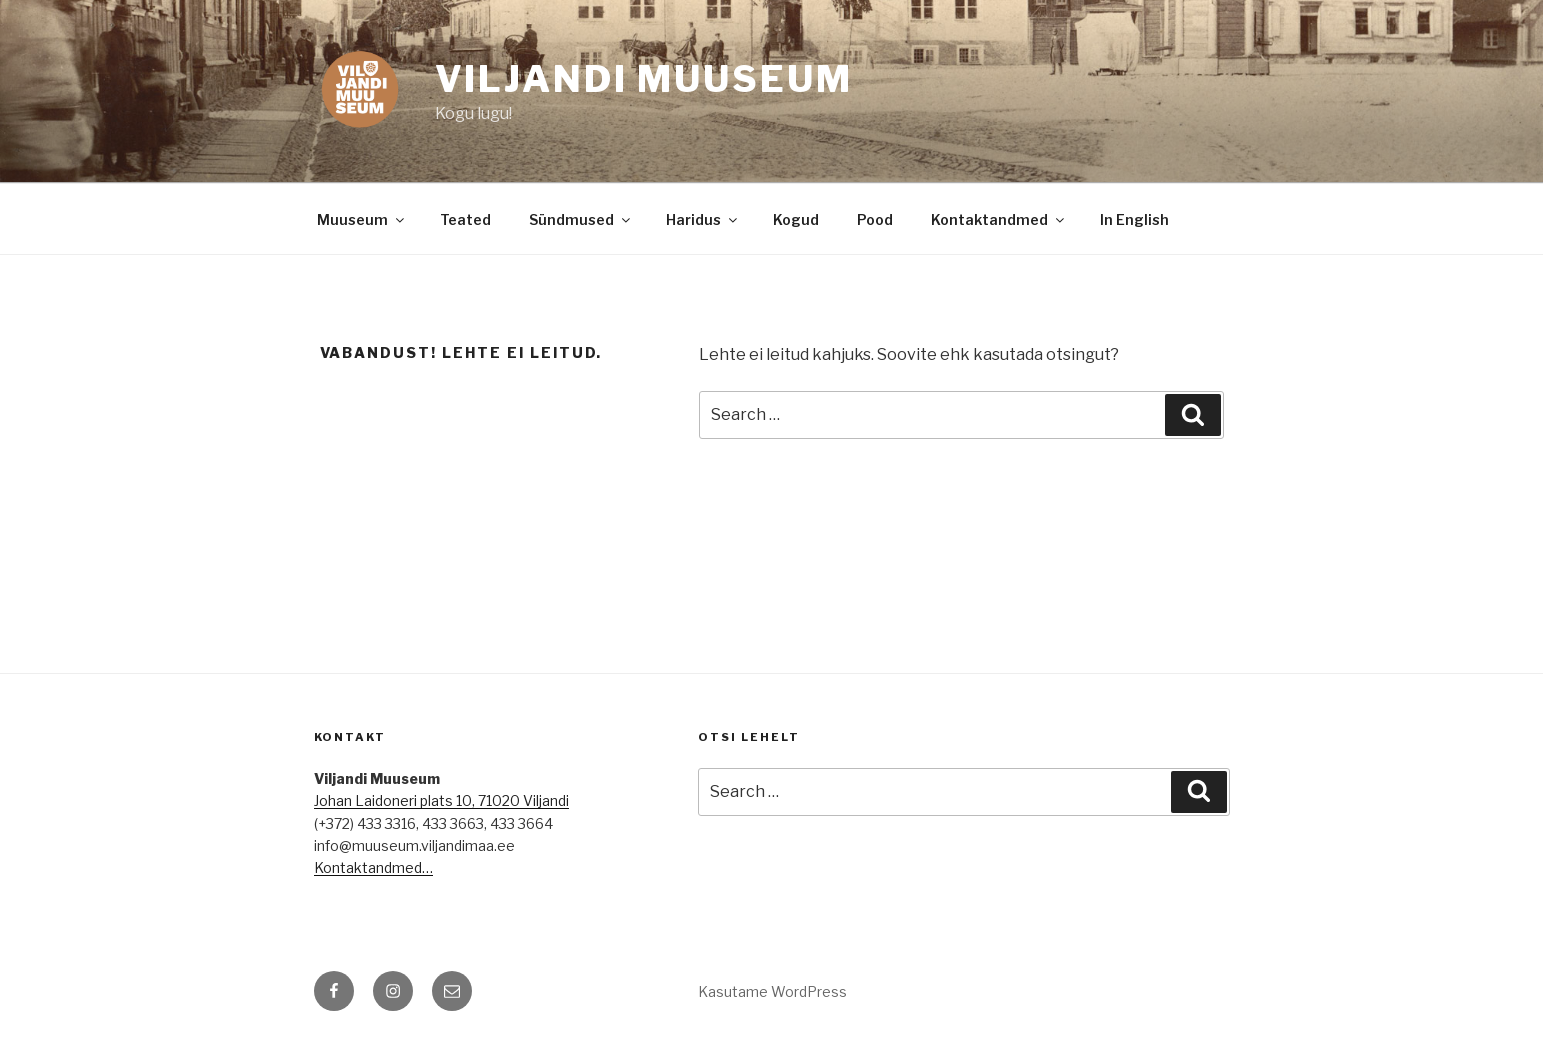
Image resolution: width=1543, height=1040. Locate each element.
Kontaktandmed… (373, 867)
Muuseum (362, 219)
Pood (875, 219)
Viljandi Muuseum (644, 79)
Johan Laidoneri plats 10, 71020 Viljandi (441, 800)
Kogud (796, 219)
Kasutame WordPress (772, 991)
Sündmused (581, 219)
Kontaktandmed (999, 219)
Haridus (703, 219)
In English (1134, 219)
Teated (465, 219)
